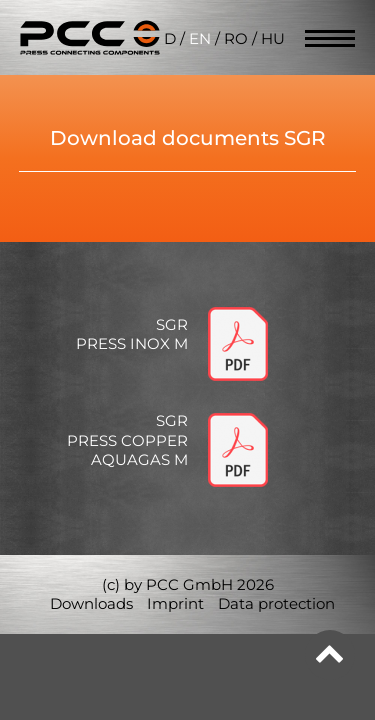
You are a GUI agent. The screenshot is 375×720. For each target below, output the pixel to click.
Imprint (175, 603)
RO (236, 38)
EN (200, 38)
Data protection (276, 603)
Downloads (91, 603)
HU (273, 38)
